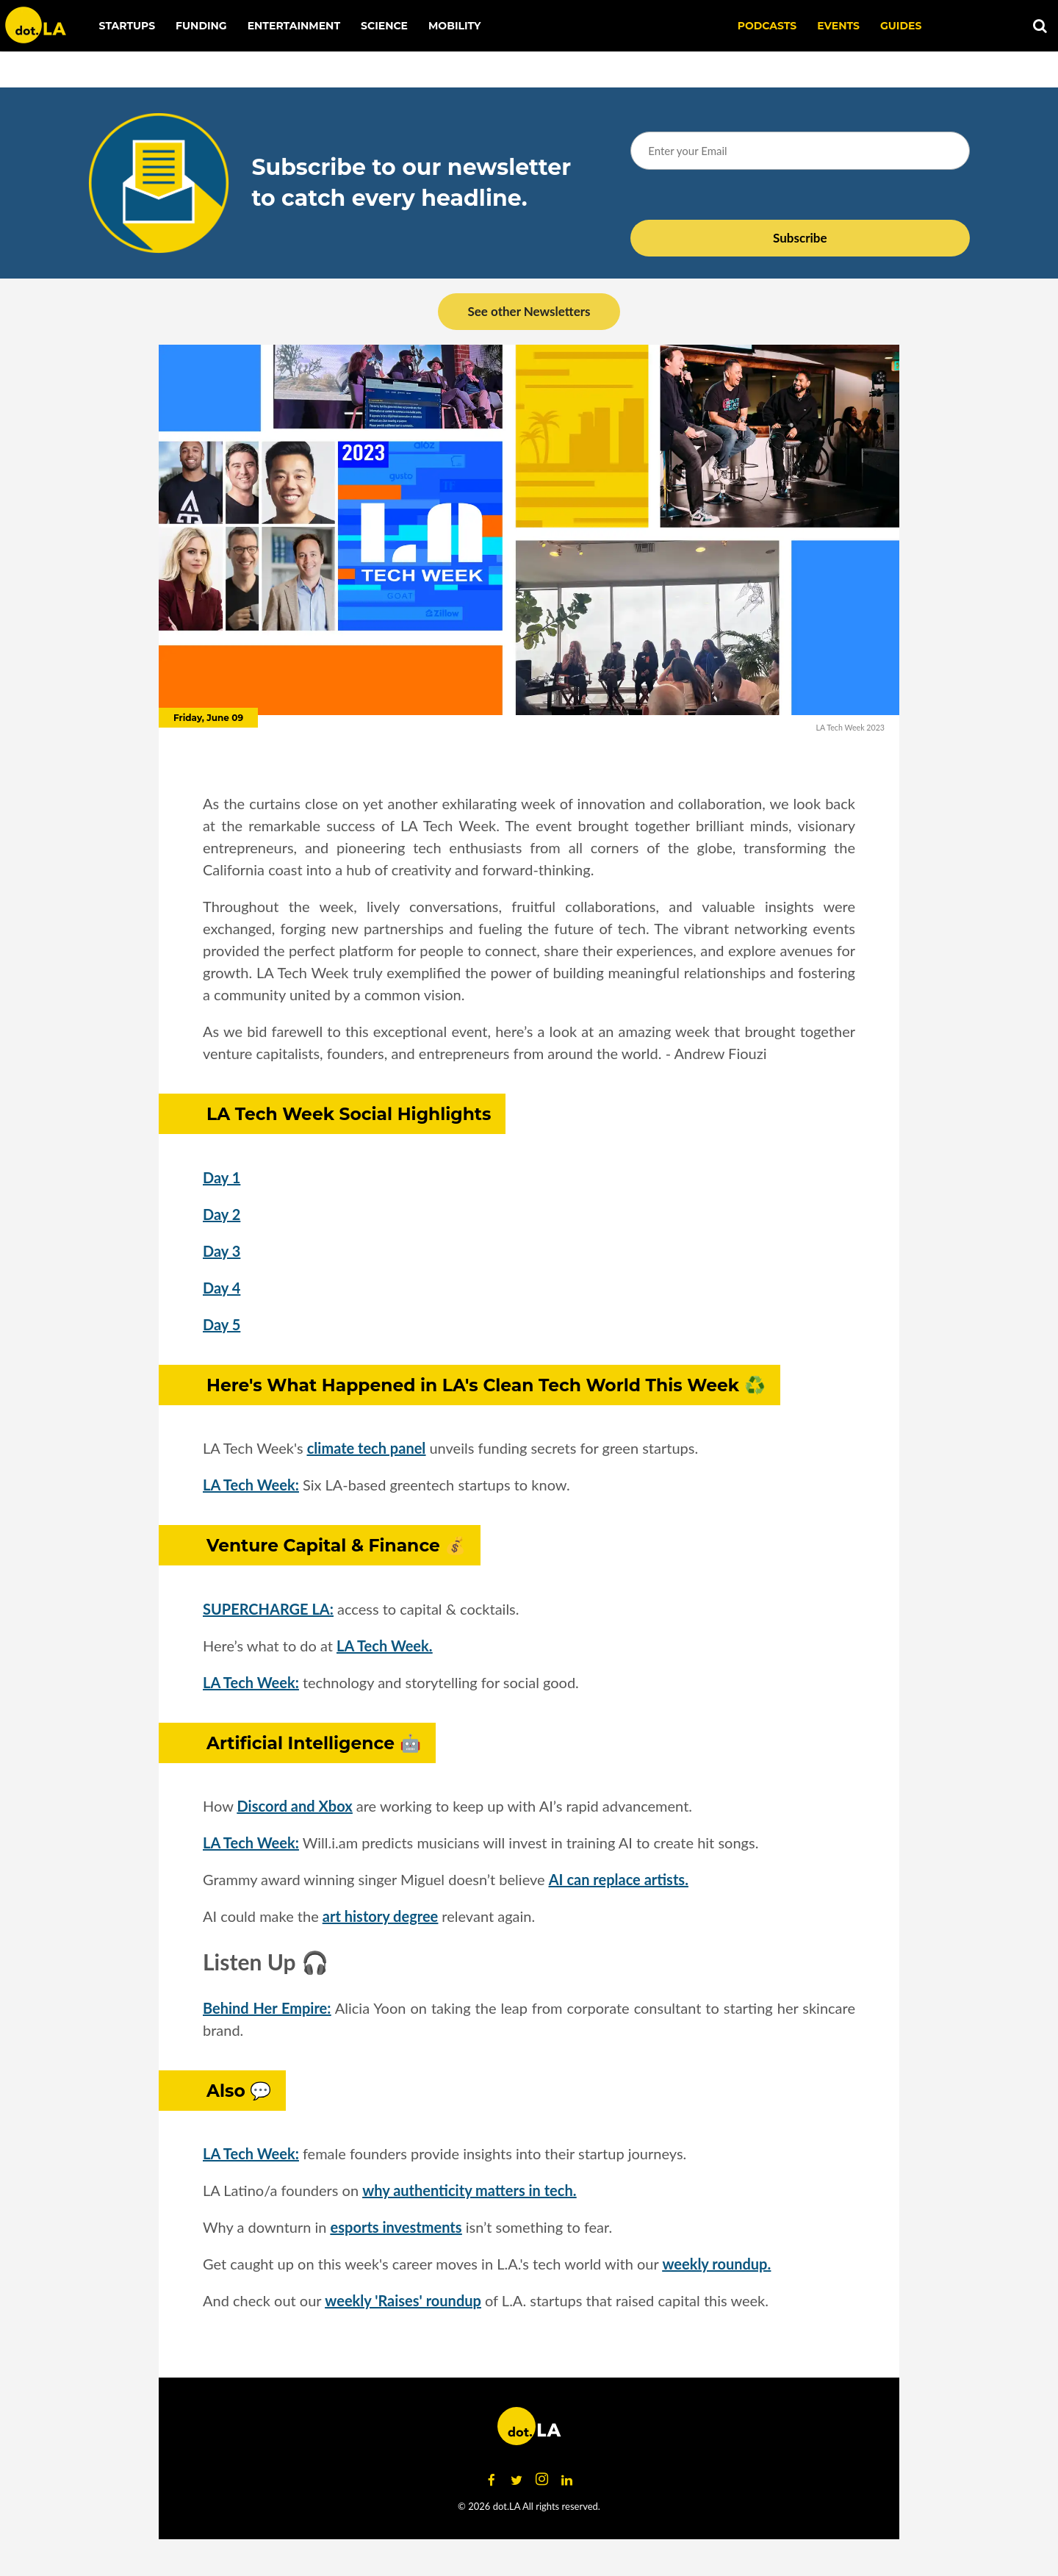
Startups (127, 25)
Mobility (454, 25)
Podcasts (767, 25)
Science (384, 25)
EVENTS (838, 25)
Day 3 (221, 1251)
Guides (900, 25)
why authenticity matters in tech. (469, 2190)
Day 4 (221, 1287)
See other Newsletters (528, 311)
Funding (201, 25)
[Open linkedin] (566, 2479)
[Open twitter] (516, 2479)
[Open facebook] (491, 2479)
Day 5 (221, 1324)
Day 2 (221, 1214)
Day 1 (221, 1177)
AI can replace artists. (618, 1879)
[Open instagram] (541, 2479)
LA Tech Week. (384, 1645)
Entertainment (294, 25)
